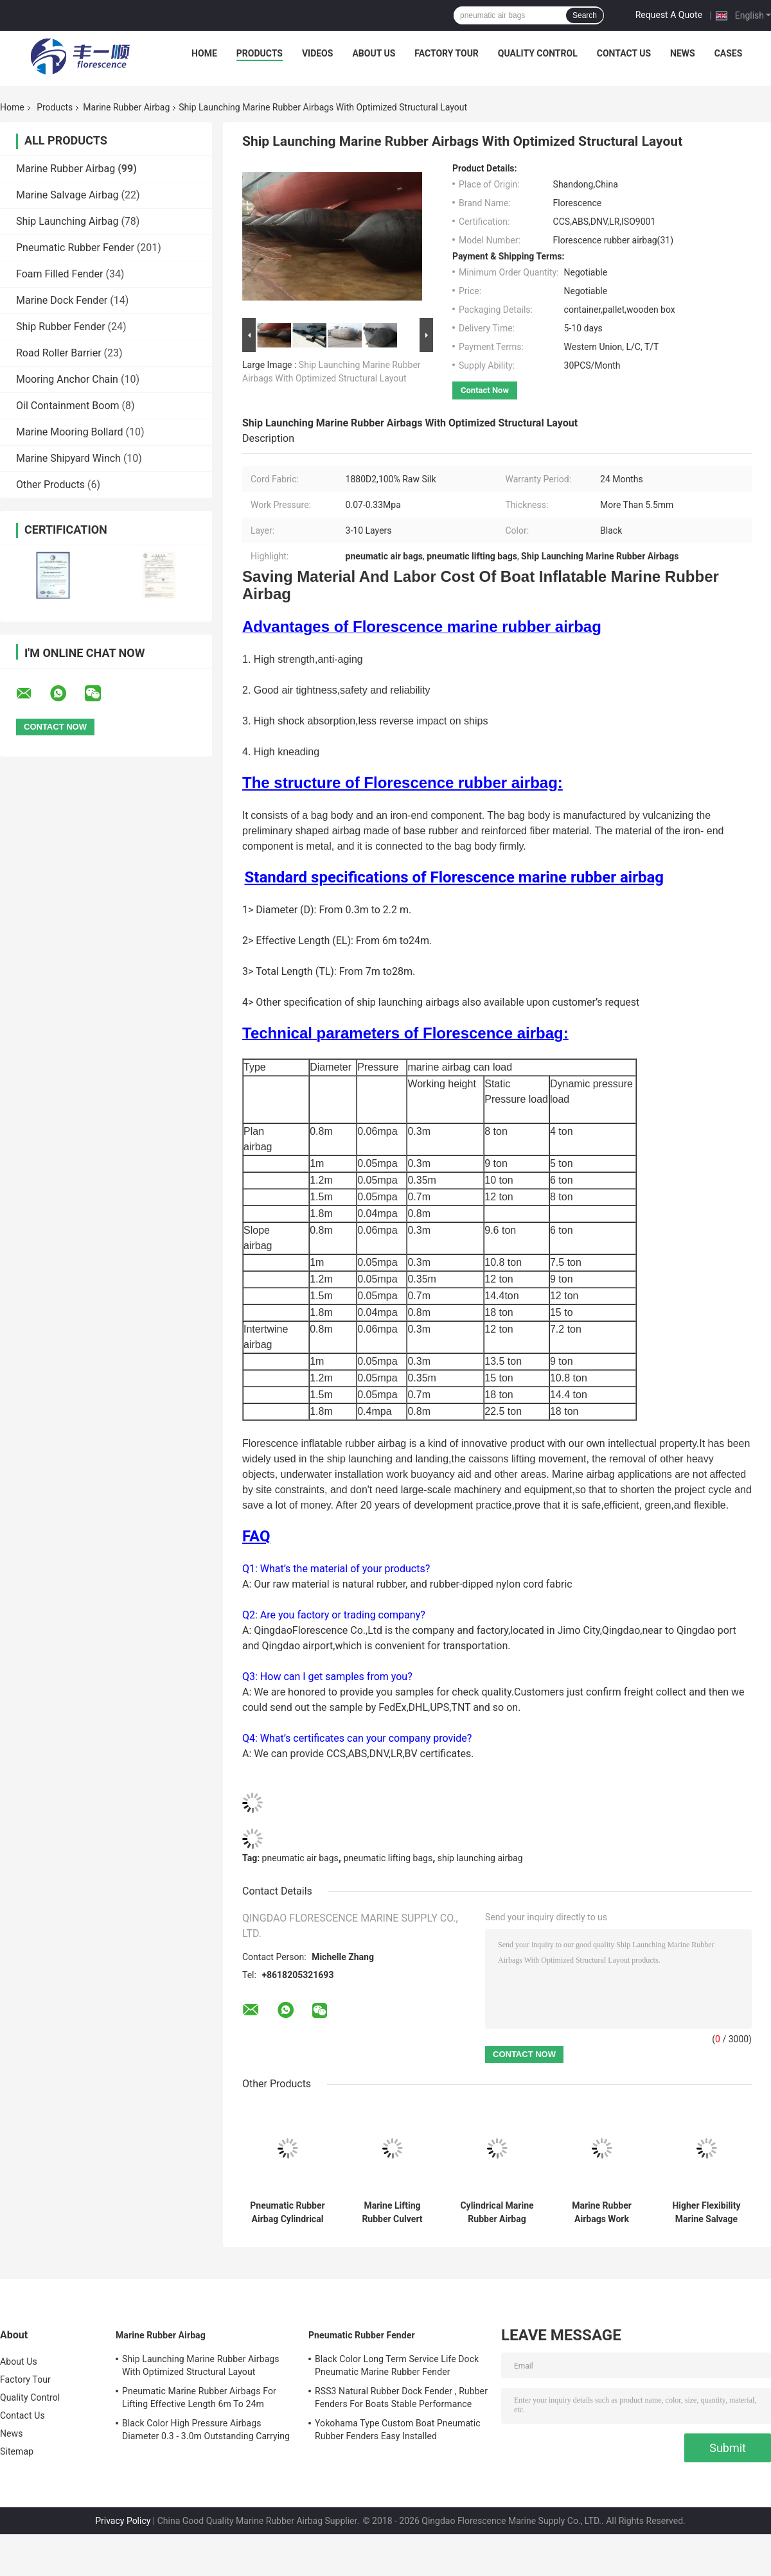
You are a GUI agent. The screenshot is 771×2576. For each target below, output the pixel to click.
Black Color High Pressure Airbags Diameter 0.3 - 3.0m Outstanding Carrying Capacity (206, 2431)
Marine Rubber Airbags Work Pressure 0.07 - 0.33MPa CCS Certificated (602, 2212)
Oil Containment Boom (68, 405)
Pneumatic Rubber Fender (75, 247)
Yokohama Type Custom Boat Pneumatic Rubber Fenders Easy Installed (398, 2429)
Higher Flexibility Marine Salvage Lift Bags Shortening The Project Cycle (706, 2212)
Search (584, 15)
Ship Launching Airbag (67, 221)
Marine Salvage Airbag (67, 195)
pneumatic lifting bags (387, 1858)
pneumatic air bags (300, 1858)
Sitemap (16, 2451)
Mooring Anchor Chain (67, 379)
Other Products (50, 484)
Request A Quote (668, 15)
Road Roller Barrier (59, 353)
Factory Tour (446, 53)
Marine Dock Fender (61, 300)
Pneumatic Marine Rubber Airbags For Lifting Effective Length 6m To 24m (199, 2397)
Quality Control (538, 53)
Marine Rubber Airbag (126, 107)
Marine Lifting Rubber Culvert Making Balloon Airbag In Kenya (392, 2212)
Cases (728, 53)
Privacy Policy (122, 2521)
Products (259, 53)
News (682, 53)
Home (204, 53)
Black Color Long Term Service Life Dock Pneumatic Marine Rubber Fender (397, 2365)
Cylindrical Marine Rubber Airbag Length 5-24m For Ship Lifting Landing (496, 2212)
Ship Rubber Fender (60, 326)
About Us (373, 53)
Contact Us (624, 53)
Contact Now (485, 390)
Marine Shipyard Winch (68, 458)
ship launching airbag (480, 1858)
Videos (317, 53)
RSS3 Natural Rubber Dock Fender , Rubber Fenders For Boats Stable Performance (401, 2397)
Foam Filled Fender (59, 274)
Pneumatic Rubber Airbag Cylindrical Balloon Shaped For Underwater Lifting (287, 2212)
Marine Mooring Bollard (69, 432)
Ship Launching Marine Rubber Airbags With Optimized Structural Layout (200, 2365)
